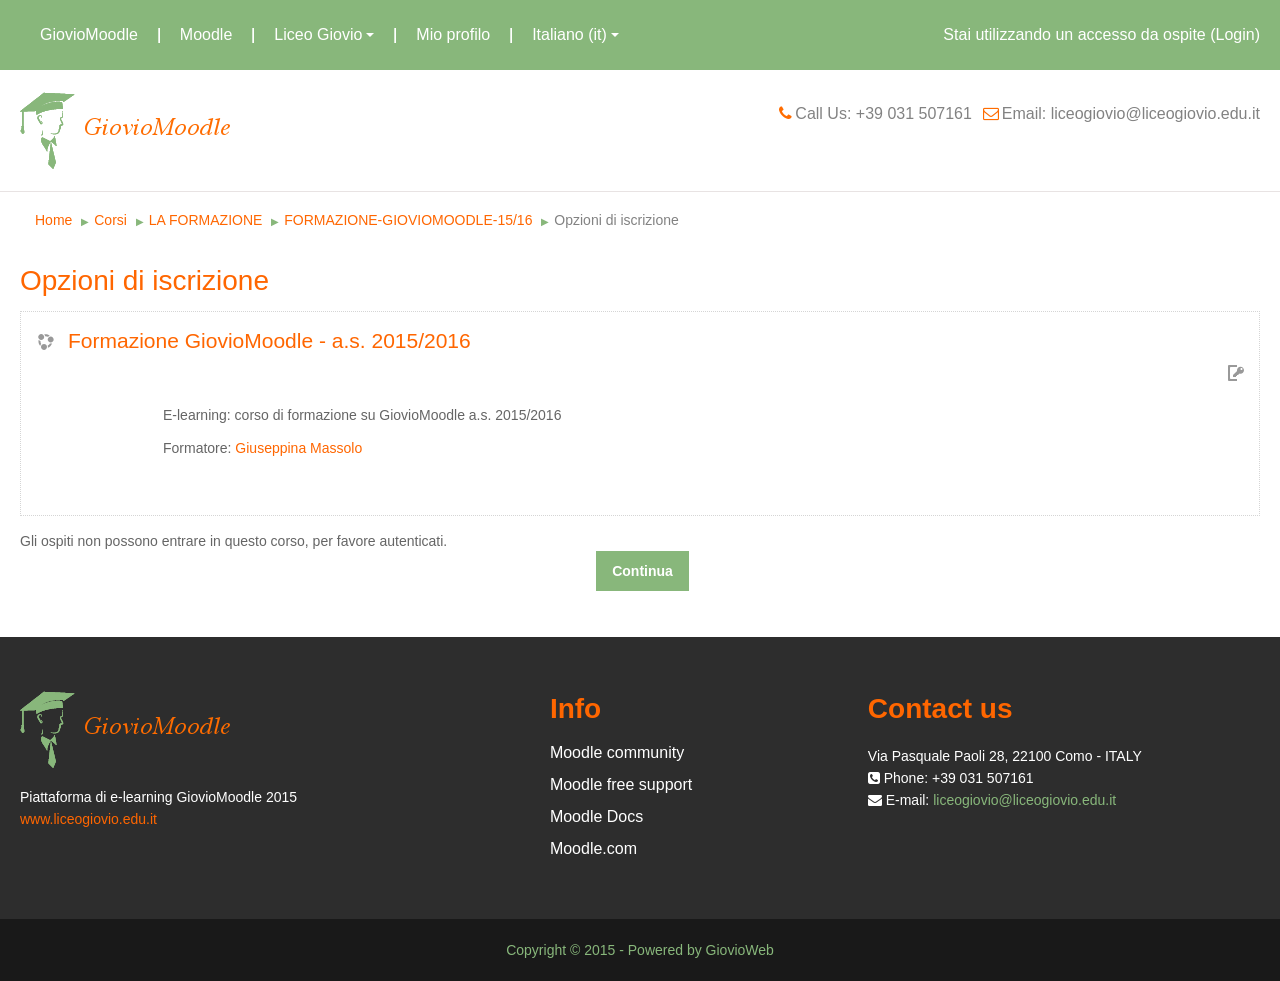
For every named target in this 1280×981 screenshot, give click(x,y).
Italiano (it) (575, 34)
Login (1235, 34)
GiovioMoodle (89, 34)
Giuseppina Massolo (298, 448)
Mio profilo (453, 34)
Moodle (206, 34)
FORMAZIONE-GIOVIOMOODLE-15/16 (408, 220)
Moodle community (617, 752)
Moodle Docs (596, 816)
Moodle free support (621, 784)
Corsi (110, 220)
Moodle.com (593, 848)
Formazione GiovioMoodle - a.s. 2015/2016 (269, 340)
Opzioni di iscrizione (616, 220)
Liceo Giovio (324, 34)
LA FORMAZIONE (206, 220)
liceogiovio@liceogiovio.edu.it (1024, 800)
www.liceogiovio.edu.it (88, 819)
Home (53, 220)
